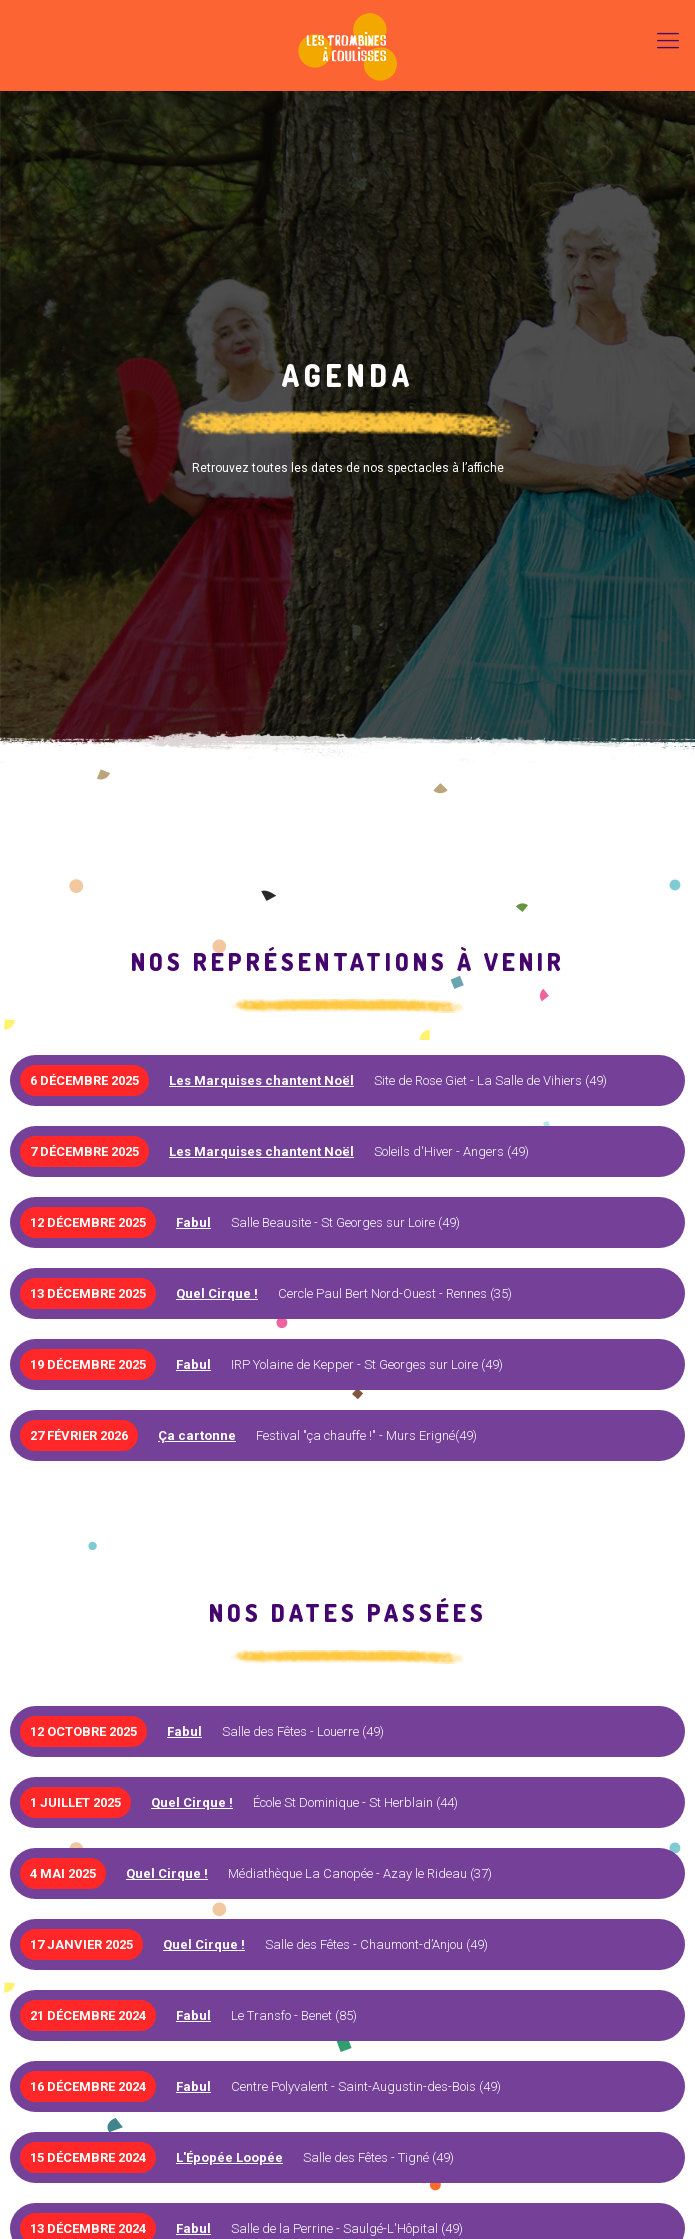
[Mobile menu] (668, 40)
